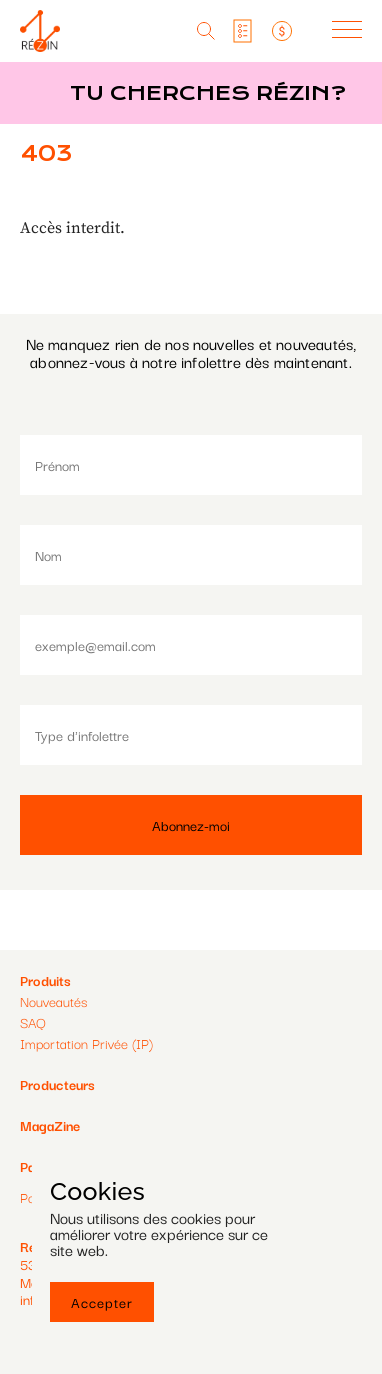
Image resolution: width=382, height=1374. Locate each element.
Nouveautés (53, 1001)
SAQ (33, 1022)
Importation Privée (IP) (86, 1043)
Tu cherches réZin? (208, 93)
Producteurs (57, 1084)
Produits (45, 980)
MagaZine (50, 1125)
